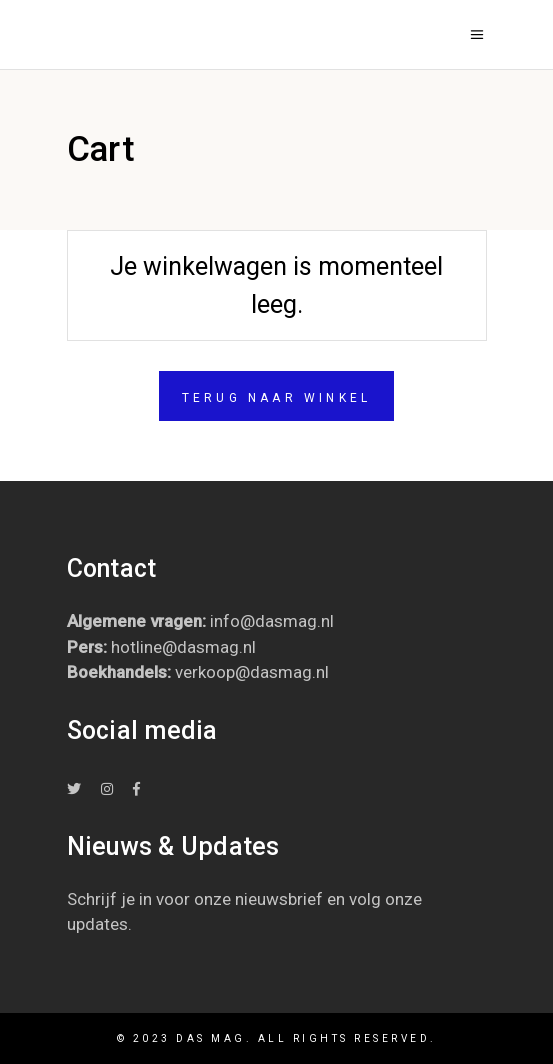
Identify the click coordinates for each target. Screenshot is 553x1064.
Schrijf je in (109, 899)
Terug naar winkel (276, 398)
